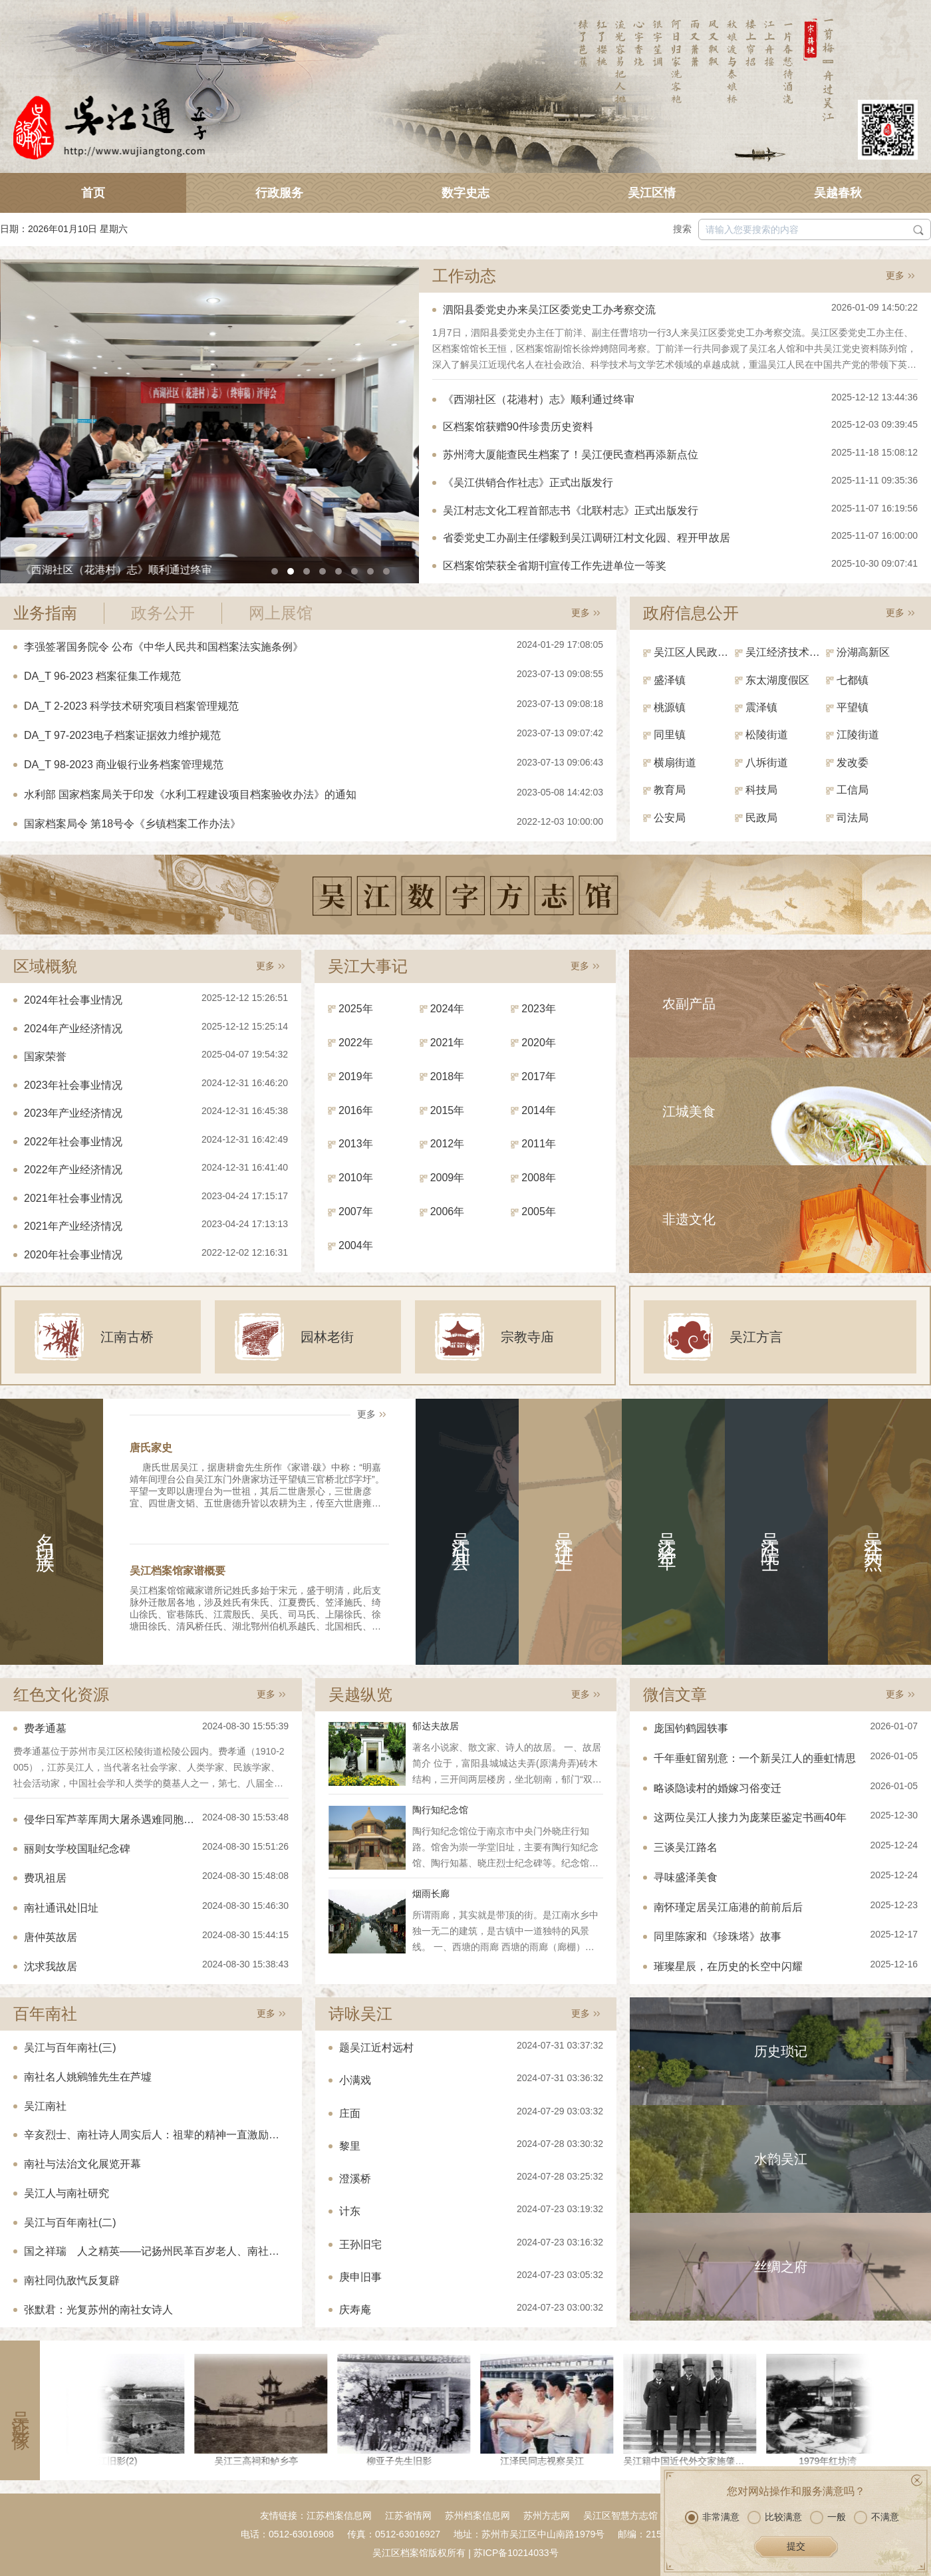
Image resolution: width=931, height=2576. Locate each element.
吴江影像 (20, 2410)
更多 (895, 275)
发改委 (852, 762)
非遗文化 (689, 1219)
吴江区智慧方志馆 (620, 2515)
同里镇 (670, 734)
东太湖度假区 (777, 680)
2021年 (447, 1042)
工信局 (852, 789)
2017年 (538, 1076)
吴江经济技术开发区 (786, 652)
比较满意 (774, 2517)
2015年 (447, 1110)
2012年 (447, 1143)
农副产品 (689, 1003)
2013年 (355, 1143)
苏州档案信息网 (477, 2515)
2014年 (538, 1110)
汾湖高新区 (863, 652)
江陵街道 (858, 734)
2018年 (447, 1076)
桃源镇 (670, 707)
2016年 (355, 1110)
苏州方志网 (546, 2515)
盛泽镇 (670, 680)
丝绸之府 (780, 2266)
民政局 (761, 817)
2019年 (355, 1076)
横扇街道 (675, 762)
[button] (274, 571)
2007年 (355, 1211)
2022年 (355, 1042)
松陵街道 (766, 734)
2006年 (447, 1211)
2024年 (447, 1008)
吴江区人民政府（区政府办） (694, 652)
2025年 (355, 1008)
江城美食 (689, 1111)
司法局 (852, 817)
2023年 (538, 1008)
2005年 (538, 1211)
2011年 (538, 1143)
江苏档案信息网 (339, 2515)
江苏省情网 (408, 2515)
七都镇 (852, 680)
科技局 (761, 789)
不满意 (876, 2517)
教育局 (670, 789)
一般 (828, 2517)
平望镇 (852, 707)
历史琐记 (780, 2051)
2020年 (538, 1042)
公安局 (670, 817)
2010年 (355, 1177)
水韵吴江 (780, 2159)
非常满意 (712, 2517)
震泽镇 (761, 707)
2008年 (538, 1177)
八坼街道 (766, 762)
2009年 (447, 1177)
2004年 (355, 1245)
